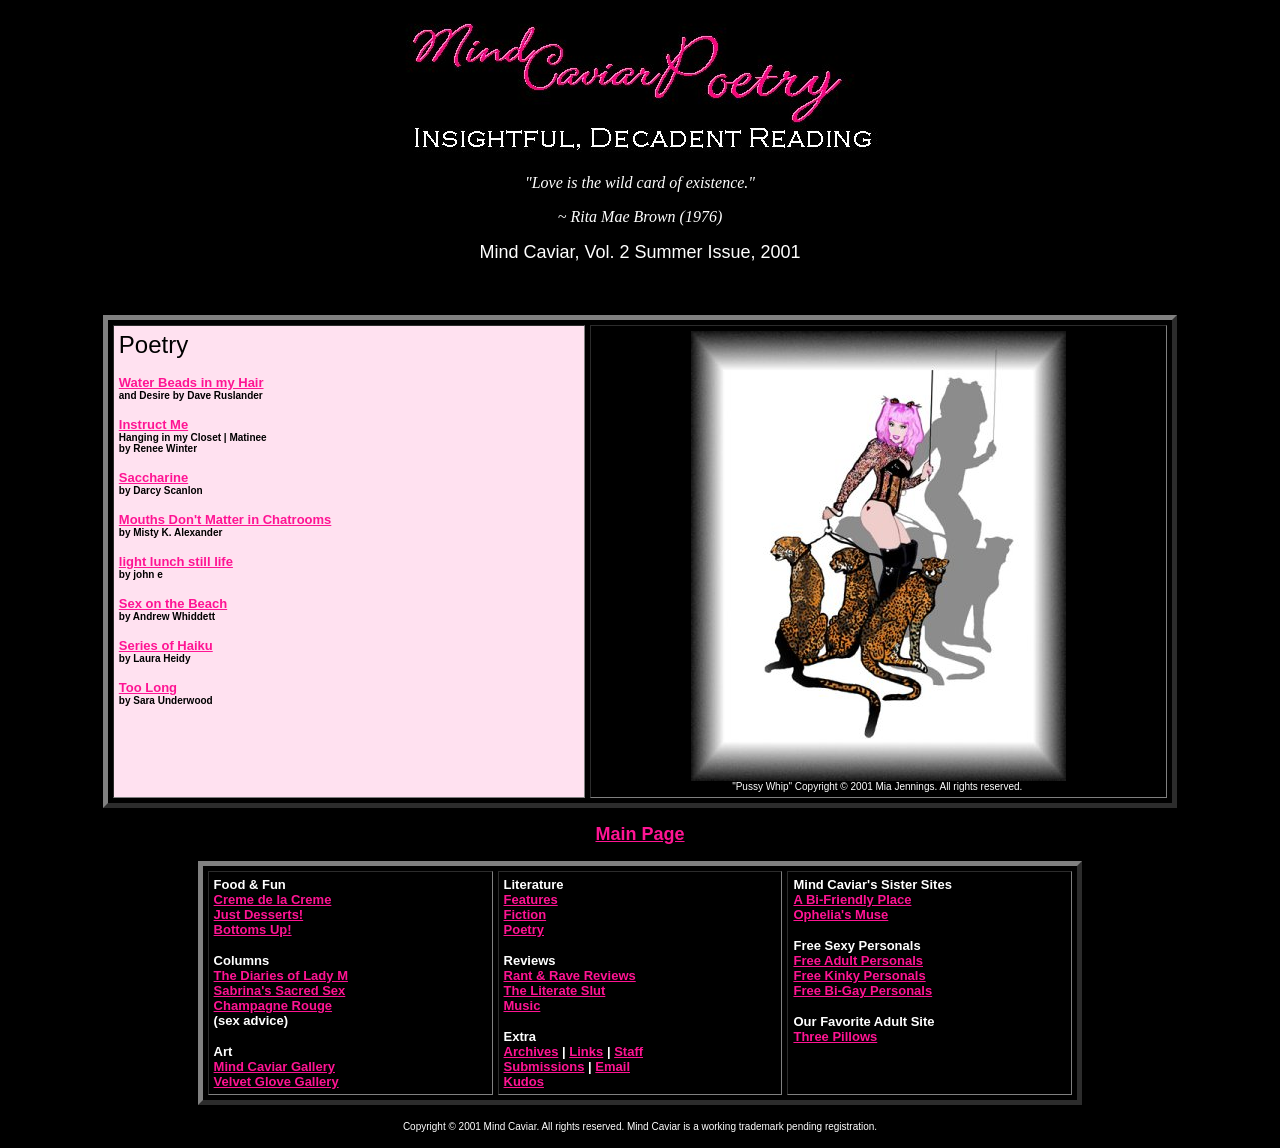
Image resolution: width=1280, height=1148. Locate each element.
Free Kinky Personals (859, 975)
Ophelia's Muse (840, 914)
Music (522, 1005)
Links (586, 1051)
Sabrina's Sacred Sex (280, 990)
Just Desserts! (259, 914)
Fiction (525, 914)
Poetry (524, 929)
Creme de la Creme (273, 899)
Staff (628, 1051)
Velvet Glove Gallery (276, 1081)
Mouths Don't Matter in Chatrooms (225, 519)
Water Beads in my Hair (191, 382)
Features (531, 899)
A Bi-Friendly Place (852, 899)
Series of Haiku (166, 645)
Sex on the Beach (173, 603)
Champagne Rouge (273, 1005)
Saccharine (153, 477)
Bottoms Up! (253, 929)
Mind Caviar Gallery (274, 1066)
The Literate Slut (555, 990)
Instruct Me (153, 424)
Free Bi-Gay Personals (862, 990)
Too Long (148, 687)
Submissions (544, 1066)
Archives (531, 1051)
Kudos (524, 1081)
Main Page (639, 834)
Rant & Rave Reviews (570, 975)
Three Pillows (835, 1036)
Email (612, 1066)
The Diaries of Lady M (281, 975)
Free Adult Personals (858, 960)
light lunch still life (176, 561)
